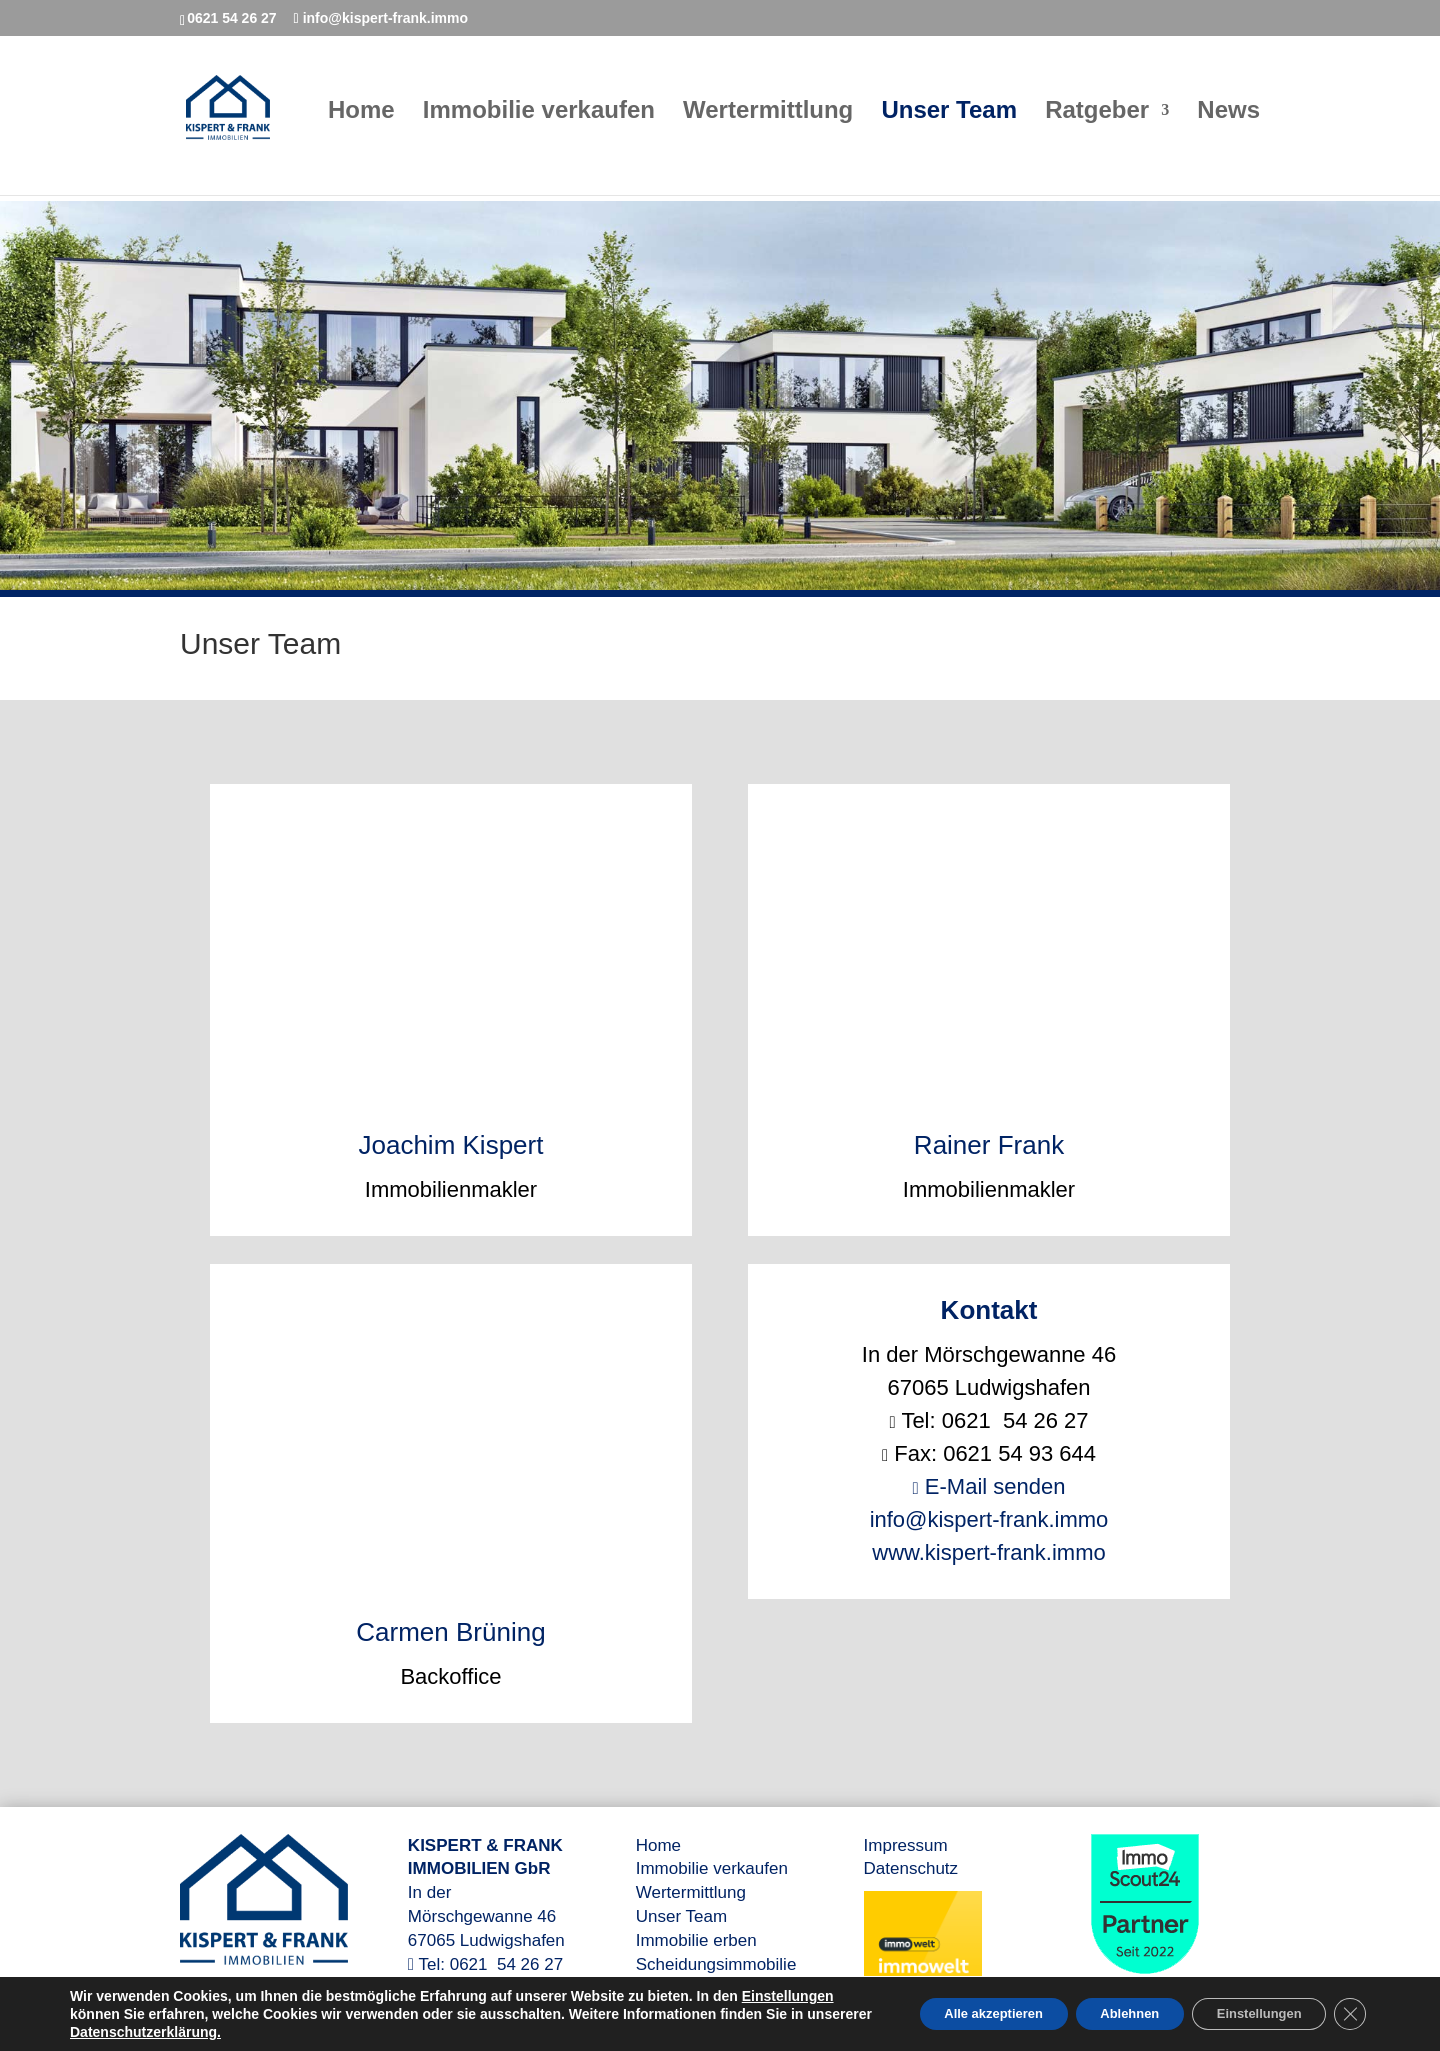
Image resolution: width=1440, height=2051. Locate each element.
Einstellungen (116, 2014)
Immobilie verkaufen (539, 118)
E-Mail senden (989, 1486)
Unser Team (949, 118)
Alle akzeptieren (947, 2014)
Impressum (906, 1845)
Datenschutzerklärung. (301, 2032)
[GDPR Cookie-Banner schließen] (1348, 2014)
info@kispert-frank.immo (989, 1519)
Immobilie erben (696, 1940)
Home (361, 118)
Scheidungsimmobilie (716, 1964)
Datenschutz (911, 1868)
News (1228, 118)
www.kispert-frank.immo (988, 1552)
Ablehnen (1100, 2014)
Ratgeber (1097, 118)
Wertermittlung (768, 118)
